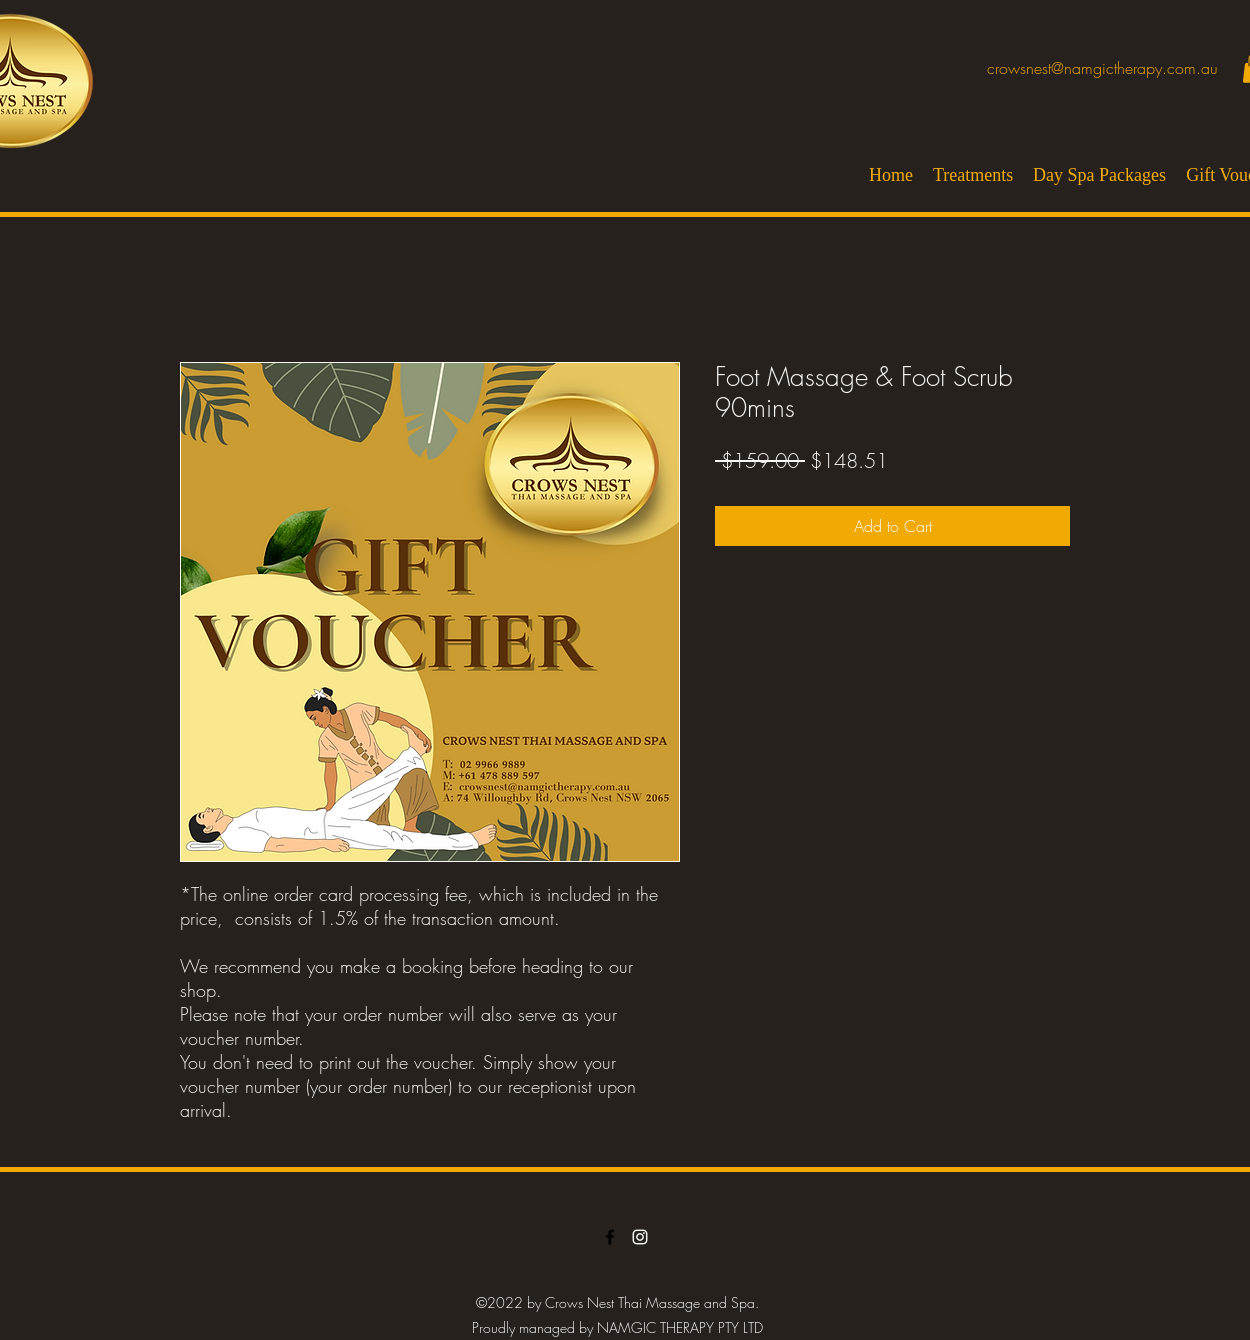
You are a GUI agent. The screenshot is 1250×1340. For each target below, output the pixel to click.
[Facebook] (610, 1237)
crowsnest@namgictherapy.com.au (1102, 68)
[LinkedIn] (640, 1237)
